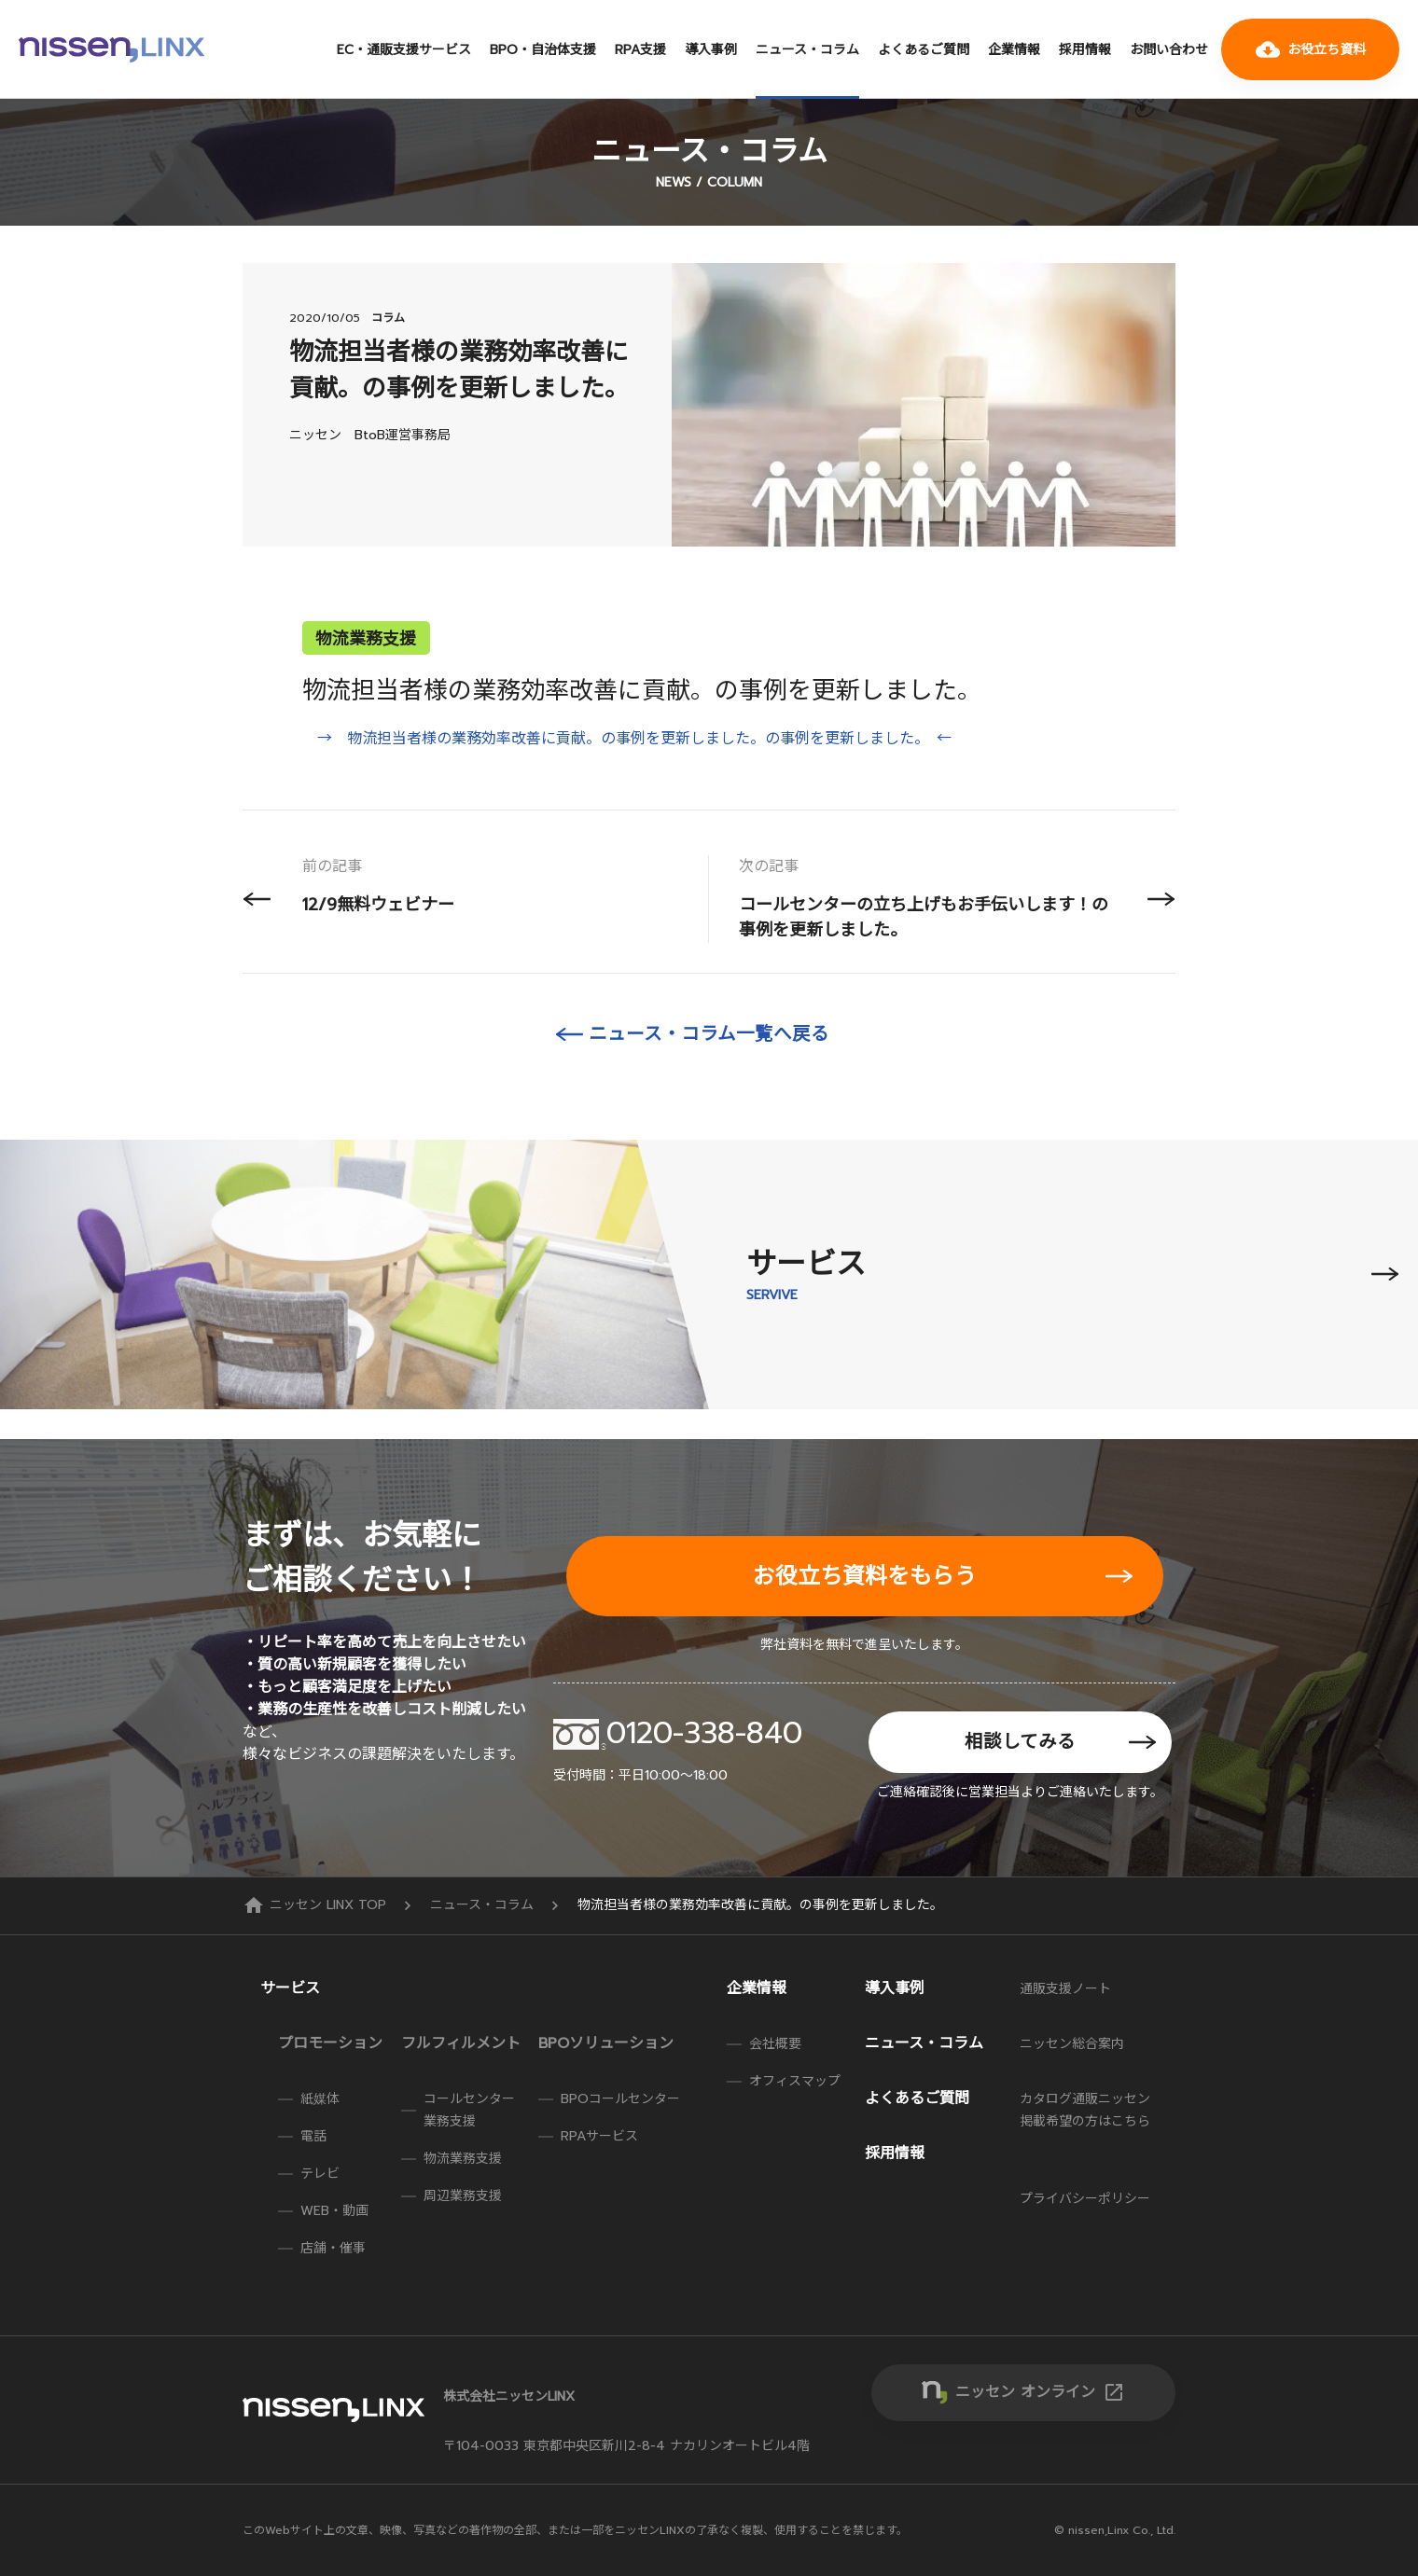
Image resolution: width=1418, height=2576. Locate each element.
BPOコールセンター (620, 2099)
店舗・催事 (333, 2248)
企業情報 (1014, 50)
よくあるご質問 (923, 50)
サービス (290, 1988)
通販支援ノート (1065, 1989)
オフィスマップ (795, 2081)
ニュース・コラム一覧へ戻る (709, 1033)
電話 (313, 2136)
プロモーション (330, 2043)
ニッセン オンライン (1040, 2392)
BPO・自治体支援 (543, 50)
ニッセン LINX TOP (317, 1905)
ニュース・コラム (807, 50)
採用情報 (1085, 50)
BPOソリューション (606, 2043)
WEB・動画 (334, 2211)
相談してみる (1020, 1741)
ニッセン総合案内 (1072, 2044)
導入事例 (711, 50)
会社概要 (775, 2044)
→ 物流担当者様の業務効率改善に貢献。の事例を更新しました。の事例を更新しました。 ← (634, 738)
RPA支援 (640, 50)
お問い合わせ (1169, 50)
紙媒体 (320, 2099)
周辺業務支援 (463, 2196)
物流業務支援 (463, 2158)
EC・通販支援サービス (404, 50)
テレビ (320, 2173)
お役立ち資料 (1311, 49)
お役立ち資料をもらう (865, 1576)
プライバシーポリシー (1085, 2199)
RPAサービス (599, 2136)
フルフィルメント (461, 2043)
